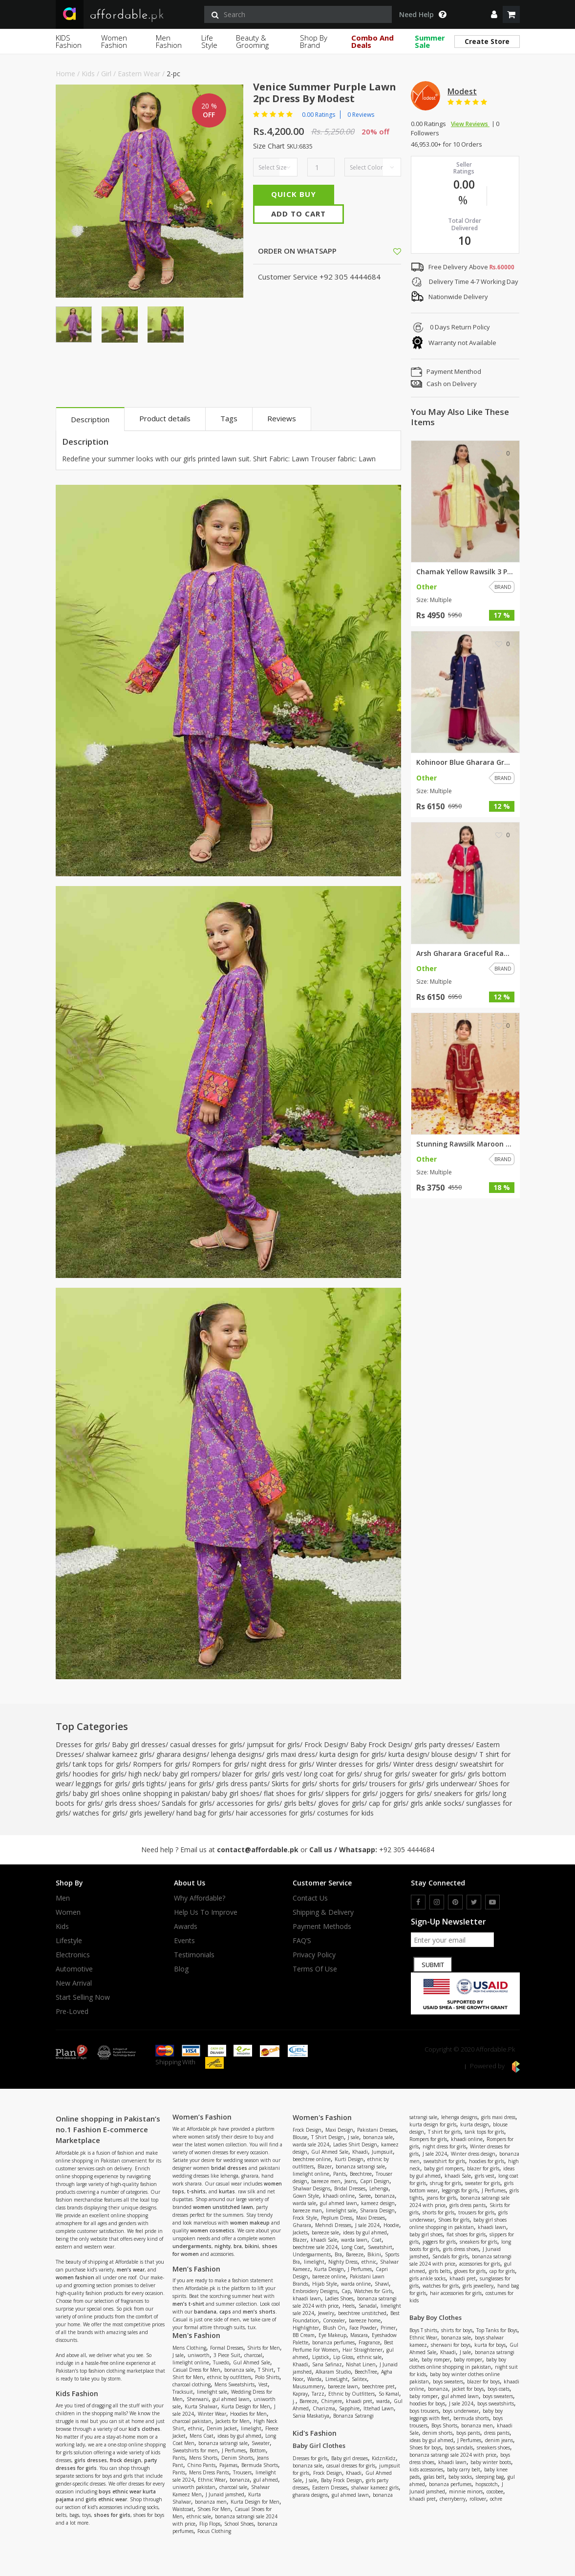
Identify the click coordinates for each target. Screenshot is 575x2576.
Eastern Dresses (329, 2487)
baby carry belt (463, 2469)
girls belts (299, 1803)
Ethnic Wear (212, 2479)
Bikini (374, 2254)
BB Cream (304, 2335)
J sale (178, 2355)
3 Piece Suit (226, 2355)
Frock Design (325, 1744)
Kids (88, 73)
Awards (185, 1926)
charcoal (253, 2355)
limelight (251, 2428)
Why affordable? (199, 1898)
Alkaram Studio (333, 2371)
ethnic (195, 2428)
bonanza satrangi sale (223, 2443)
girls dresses (90, 2460)
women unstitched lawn (223, 2207)
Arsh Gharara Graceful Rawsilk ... (465, 953)
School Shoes (239, 2523)
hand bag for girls (204, 1813)
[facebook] (418, 1902)
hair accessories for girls (274, 1813)
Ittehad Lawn (378, 2408)
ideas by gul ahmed (239, 2435)
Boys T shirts (423, 2330)
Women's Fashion (322, 2117)
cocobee (495, 2491)
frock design (125, 2460)
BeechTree (366, 2371)
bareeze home (365, 2320)
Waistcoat (182, 2509)
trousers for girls (395, 1783)
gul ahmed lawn (231, 2399)
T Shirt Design (327, 2137)
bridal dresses (229, 2168)
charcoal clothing (191, 2384)
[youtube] (492, 1902)
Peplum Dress (336, 2217)
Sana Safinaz (327, 2364)
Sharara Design (377, 2210)
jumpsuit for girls (273, 1744)
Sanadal (368, 2305)
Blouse (300, 2137)
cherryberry (453, 2498)
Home (65, 73)
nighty (222, 2246)
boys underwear (461, 2410)
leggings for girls (102, 1783)
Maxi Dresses (370, 2217)
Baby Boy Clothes (435, 2317)
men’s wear (131, 2269)
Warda (314, 2379)
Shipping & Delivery (323, 1912)
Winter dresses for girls (352, 1764)
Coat (376, 2239)
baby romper (436, 2359)
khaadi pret (359, 2401)
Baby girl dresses (139, 1744)
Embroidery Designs (315, 2291)
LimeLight (336, 2379)
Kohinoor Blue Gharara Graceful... (465, 762)
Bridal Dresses (349, 2188)
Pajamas (228, 2465)
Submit (433, 1964)
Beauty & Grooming (252, 41)
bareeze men (326, 2181)
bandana (205, 2311)
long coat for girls (332, 1773)
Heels (348, 2305)
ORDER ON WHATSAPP (296, 251)
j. (294, 2401)
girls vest (285, 1773)
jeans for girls (190, 1783)
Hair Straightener (362, 2349)
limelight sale (212, 2391)
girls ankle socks (436, 1803)
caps (225, 2311)
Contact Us (310, 1898)
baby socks (460, 2476)
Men (63, 1898)
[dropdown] (494, 14)
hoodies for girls (98, 1773)
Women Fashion (114, 41)
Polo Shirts (267, 2377)
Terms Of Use (315, 1969)
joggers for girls (404, 1793)
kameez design (378, 2203)
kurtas (227, 2191)
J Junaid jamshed (225, 2494)
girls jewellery (150, 1813)
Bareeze (354, 2254)
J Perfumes (234, 2450)
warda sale (304, 2203)
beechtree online (312, 2159)
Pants (178, 2457)
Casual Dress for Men (196, 2369)
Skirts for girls (293, 1783)
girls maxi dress (290, 1754)
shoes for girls (112, 2514)
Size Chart (269, 146)
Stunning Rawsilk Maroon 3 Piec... (465, 1144)
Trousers (242, 2472)
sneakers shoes (493, 2447)
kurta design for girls (351, 1754)
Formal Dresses (226, 2347)
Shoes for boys (425, 2447)
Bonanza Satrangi (353, 2415)
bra (238, 2246)
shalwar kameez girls (119, 1754)
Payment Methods (322, 1926)
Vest (263, 2384)
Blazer (325, 2166)
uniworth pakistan (193, 2487)
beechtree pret (378, 2386)
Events (184, 1940)
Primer (388, 2327)
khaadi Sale (324, 2239)
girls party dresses (442, 1744)
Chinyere (331, 2401)
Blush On (334, 2327)
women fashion (75, 2277)
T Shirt (266, 2369)
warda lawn (354, 2239)
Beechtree (361, 2173)
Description (90, 419)
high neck (143, 1773)
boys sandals (459, 2447)
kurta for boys (490, 2344)
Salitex (359, 2379)
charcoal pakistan (192, 2421)
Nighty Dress (343, 2261)
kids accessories (426, 2469)
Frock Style (305, 2217)
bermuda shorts (471, 2418)
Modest (462, 91)
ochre (496, 2498)
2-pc (173, 73)
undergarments (192, 2246)
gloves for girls (341, 1803)
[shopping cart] (511, 14)
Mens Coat (201, 2435)
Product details (165, 418)
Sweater (261, 2443)
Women (68, 1912)
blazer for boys (483, 2381)
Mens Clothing (189, 2347)
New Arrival (74, 1983)
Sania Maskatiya (311, 2415)
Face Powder (363, 2327)
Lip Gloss (343, 2357)
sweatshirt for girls (444, 2161)
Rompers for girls (160, 1764)
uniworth (199, 2355)
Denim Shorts (237, 2457)
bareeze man (307, 2210)
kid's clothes (144, 2428)
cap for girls (387, 1803)
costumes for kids (345, 1813)
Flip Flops (209, 2523)
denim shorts (437, 2432)
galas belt (434, 2476)
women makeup (250, 2222)
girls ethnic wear (106, 2499)
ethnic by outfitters (229, 2377)
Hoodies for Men (248, 2413)
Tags (228, 418)
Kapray (300, 2393)
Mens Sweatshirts (234, 2384)
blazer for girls (244, 1773)
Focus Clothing (214, 2531)
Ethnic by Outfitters (351, 2393)
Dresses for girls (81, 1744)
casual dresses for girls (206, 1744)
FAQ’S (302, 1940)
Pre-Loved (72, 2011)
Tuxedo (221, 2362)
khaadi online (339, 2195)
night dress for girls (281, 1764)
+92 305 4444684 (406, 1849)
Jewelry (326, 2313)
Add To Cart (298, 213)
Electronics (73, 1954)
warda (383, 2401)
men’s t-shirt (188, 2303)
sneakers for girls (461, 1793)
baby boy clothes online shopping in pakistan (457, 2363)
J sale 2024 (367, 2225)
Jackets (300, 2232)
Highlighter (306, 2327)
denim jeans (499, 2440)
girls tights (148, 1783)
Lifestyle (69, 1940)
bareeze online (329, 2276)
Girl (106, 73)
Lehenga (378, 2188)
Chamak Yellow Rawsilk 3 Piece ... (465, 571)
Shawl (382, 2283)
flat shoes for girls (292, 1793)
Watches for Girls (373, 2291)
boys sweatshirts (495, 2403)
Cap (345, 2291)
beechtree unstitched (362, 2313)
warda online (356, 2283)
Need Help (422, 14)
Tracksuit (182, 2391)
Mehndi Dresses (333, 2225)
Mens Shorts (203, 2457)
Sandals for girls (187, 1803)
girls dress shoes (131, 1803)
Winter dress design (424, 1764)
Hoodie (391, 2225)
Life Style (209, 41)
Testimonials (194, 1954)
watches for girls (99, 1813)
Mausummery (308, 2386)
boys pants (468, 2432)
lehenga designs (236, 1754)
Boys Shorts (444, 2425)
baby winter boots (490, 2462)
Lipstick (320, 2357)
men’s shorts (259, 2311)
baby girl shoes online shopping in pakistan (140, 1793)
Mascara (359, 2335)
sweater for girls (437, 1773)
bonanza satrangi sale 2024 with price (452, 2454)
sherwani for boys (450, 2344)
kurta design (407, 1754)
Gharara (302, 2225)
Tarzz (318, 2393)
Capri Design (374, 2181)
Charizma (324, 2408)
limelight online (190, 2362)
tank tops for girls (100, 1764)
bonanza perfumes (333, 2342)
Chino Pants (201, 2465)
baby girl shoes (235, 1793)
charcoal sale (233, 2487)
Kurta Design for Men (245, 2406)
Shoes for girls (453, 2219)
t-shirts (196, 2191)
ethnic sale (199, 2516)
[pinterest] (455, 1902)
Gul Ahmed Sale (251, 2362)
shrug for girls (385, 1773)
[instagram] (436, 1902)
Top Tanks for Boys (496, 2330)
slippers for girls (350, 1793)
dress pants (497, 2432)
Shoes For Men (214, 2509)
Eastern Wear (139, 73)
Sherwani (198, 2399)
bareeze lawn (343, 2386)
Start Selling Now (83, 1997)
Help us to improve (205, 1912)
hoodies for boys (427, 2403)
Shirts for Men (263, 2347)
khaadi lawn (307, 2298)
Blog (181, 1969)
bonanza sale (239, 2369)
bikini (252, 2246)
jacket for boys (468, 2388)
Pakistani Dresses (376, 2129)
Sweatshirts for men (195, 2450)
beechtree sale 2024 (315, 2247)
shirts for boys (456, 2330)
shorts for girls (342, 1783)
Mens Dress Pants (209, 2472)
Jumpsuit (382, 2151)
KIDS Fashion (69, 41)
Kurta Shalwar (201, 2406)
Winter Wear (212, 2413)
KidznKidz (384, 2458)
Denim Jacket (222, 2428)
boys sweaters (448, 2381)
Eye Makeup (332, 2335)
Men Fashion (169, 41)
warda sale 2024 (311, 2144)
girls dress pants (241, 1783)
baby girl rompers (190, 1773)
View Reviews (470, 124)
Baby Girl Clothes (319, 2445)
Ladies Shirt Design (355, 2144)
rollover (477, 2498)
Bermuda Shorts (259, 2465)
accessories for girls (247, 1803)
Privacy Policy (314, 1954)
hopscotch (486, 2484)
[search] (298, 14)
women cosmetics (212, 2230)
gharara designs (181, 1754)
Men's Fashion (196, 2335)
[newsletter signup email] (452, 1939)
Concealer (334, 2320)
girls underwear (450, 1783)
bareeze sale (325, 2232)
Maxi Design (339, 2129)
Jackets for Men (232, 2421)
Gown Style (306, 2195)
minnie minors (466, 2491)
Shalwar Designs (311, 2188)
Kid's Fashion (315, 2433)
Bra (338, 2254)
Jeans (350, 2181)
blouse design (453, 1754)
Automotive (74, 1969)
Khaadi (360, 2151)
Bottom (258, 2450)
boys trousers (424, 2410)
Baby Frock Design (380, 1744)
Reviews (281, 418)
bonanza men (211, 2501)
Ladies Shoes (339, 2298)
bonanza (240, 2479)
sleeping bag (490, 2476)
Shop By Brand (313, 41)
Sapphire (349, 2408)
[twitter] (474, 1902)
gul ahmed (266, 2479)
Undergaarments (312, 2254)
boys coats (499, 2388)
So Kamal (389, 2393)
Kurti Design (349, 2159)
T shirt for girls (444, 2131)
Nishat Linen (361, 2364)
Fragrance (369, 2342)
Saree (365, 2195)
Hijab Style (324, 2283)
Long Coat (352, 2247)
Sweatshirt (380, 2247)
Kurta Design (329, 2269)
